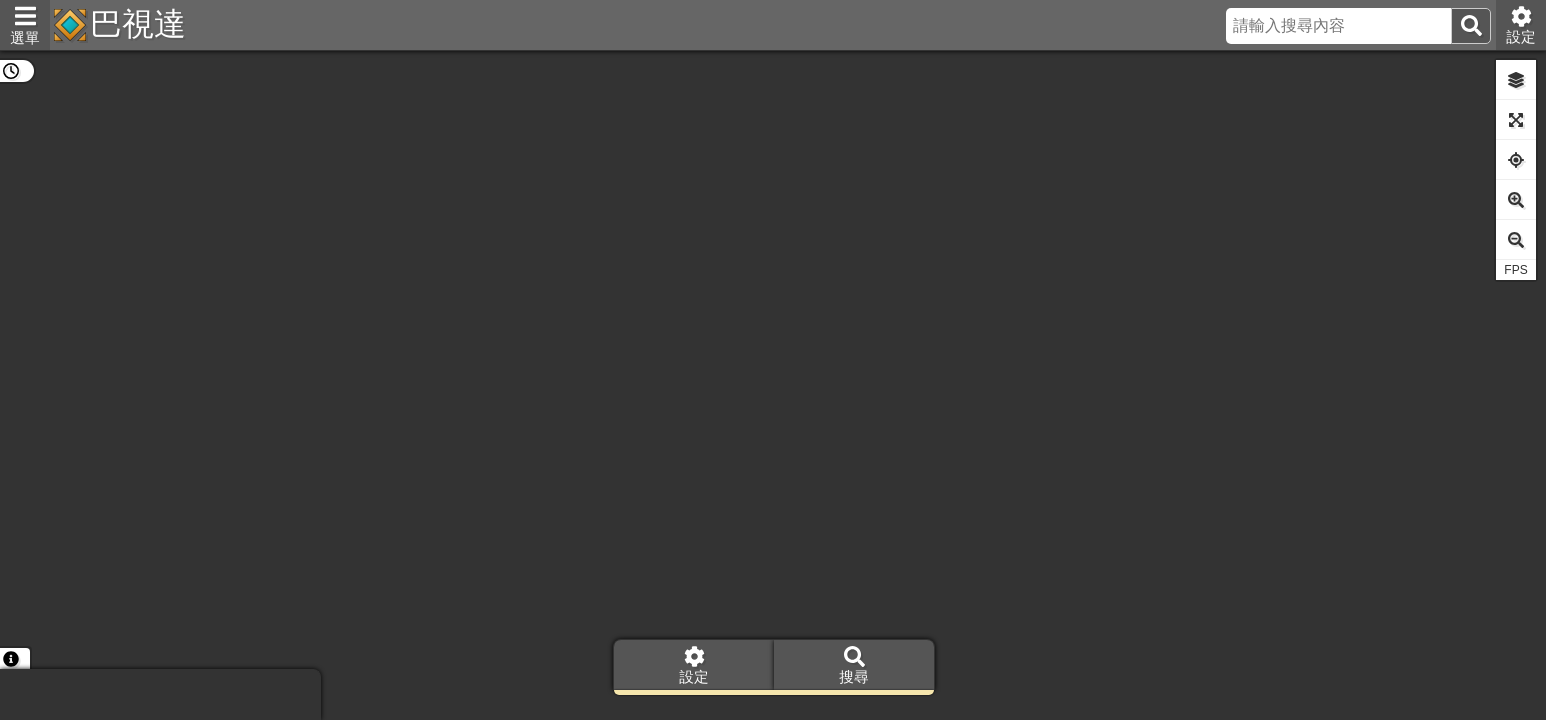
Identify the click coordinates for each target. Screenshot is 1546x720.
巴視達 (138, 24)
